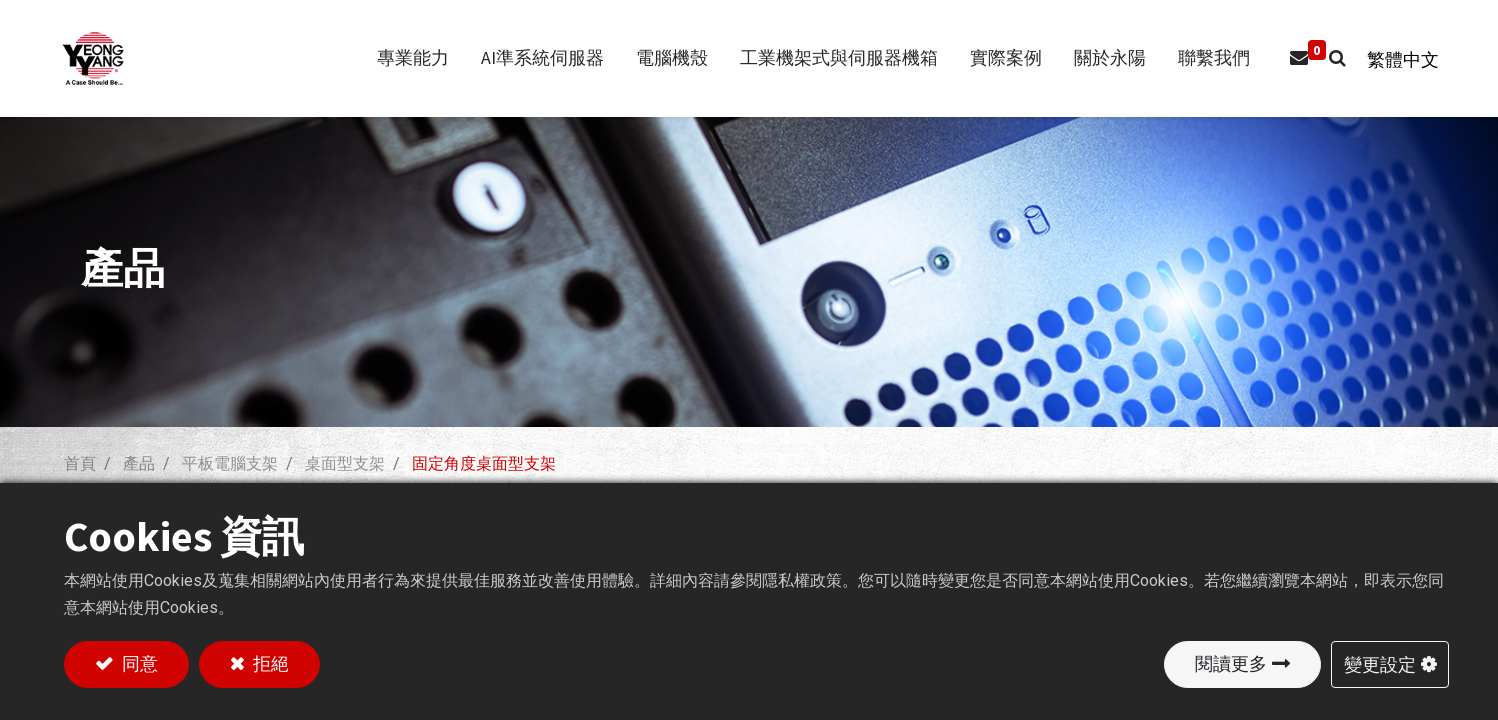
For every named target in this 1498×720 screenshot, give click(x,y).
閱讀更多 (1231, 663)
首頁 (80, 463)
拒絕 (269, 663)
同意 (138, 663)
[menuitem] (1204, 58)
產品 (139, 463)
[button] (1327, 58)
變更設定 (1380, 663)
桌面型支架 (345, 463)
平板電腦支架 (230, 463)
